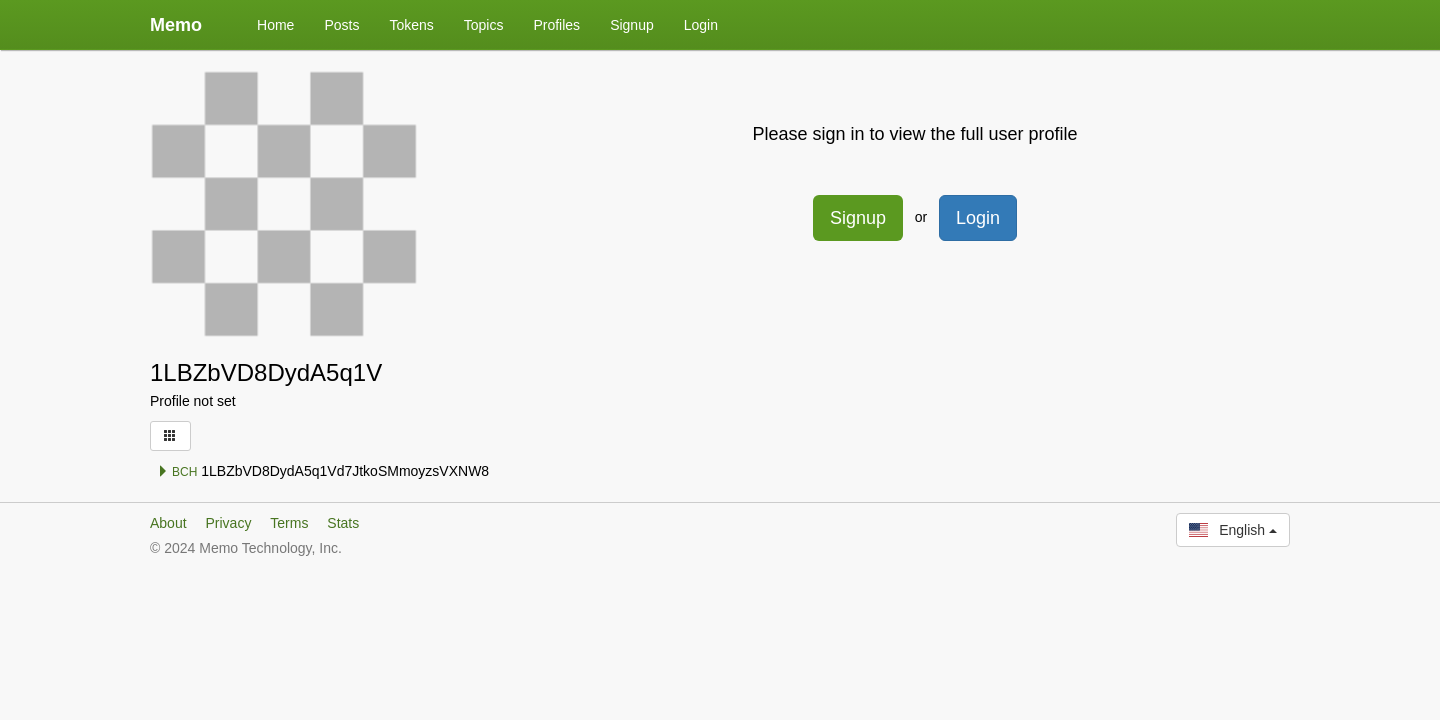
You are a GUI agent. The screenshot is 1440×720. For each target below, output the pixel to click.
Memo (176, 25)
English (1233, 530)
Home (275, 25)
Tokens (411, 25)
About (168, 523)
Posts (341, 25)
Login (701, 25)
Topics (484, 25)
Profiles (556, 25)
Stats (343, 523)
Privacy (228, 523)
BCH (177, 472)
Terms (289, 523)
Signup (632, 25)
